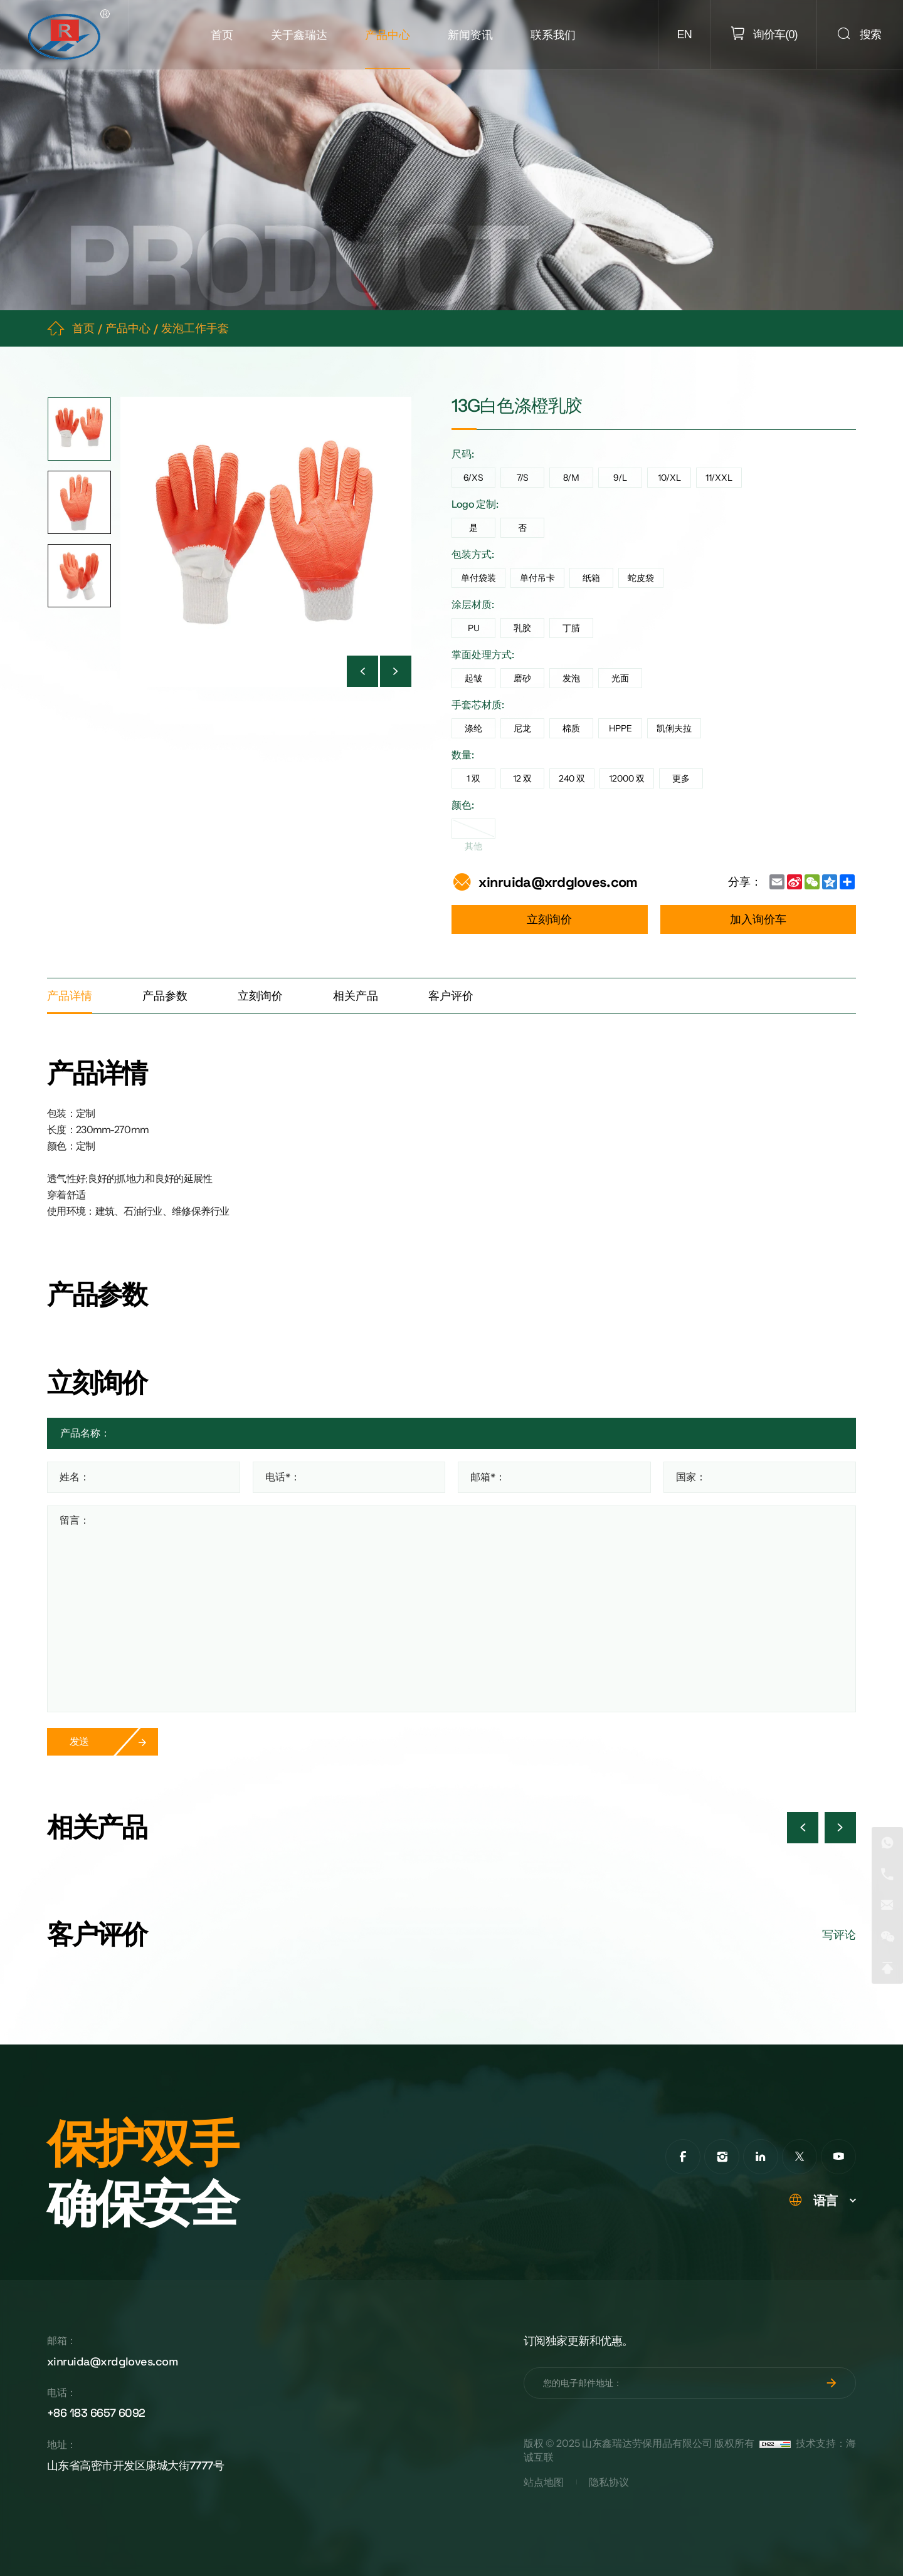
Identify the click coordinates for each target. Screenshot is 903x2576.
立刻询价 (549, 919)
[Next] (395, 671)
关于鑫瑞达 (299, 35)
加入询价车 (758, 919)
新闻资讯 (470, 35)
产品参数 (164, 995)
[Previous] (362, 671)
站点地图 (544, 2482)
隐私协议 (609, 2482)
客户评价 (450, 995)
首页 (222, 35)
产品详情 (69, 995)
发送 (79, 1741)
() (774, 34)
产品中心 (387, 35)
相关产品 (355, 995)
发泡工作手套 (195, 328)
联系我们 (553, 35)
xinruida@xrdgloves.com (557, 882)
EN (684, 34)
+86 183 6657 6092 (96, 2413)
